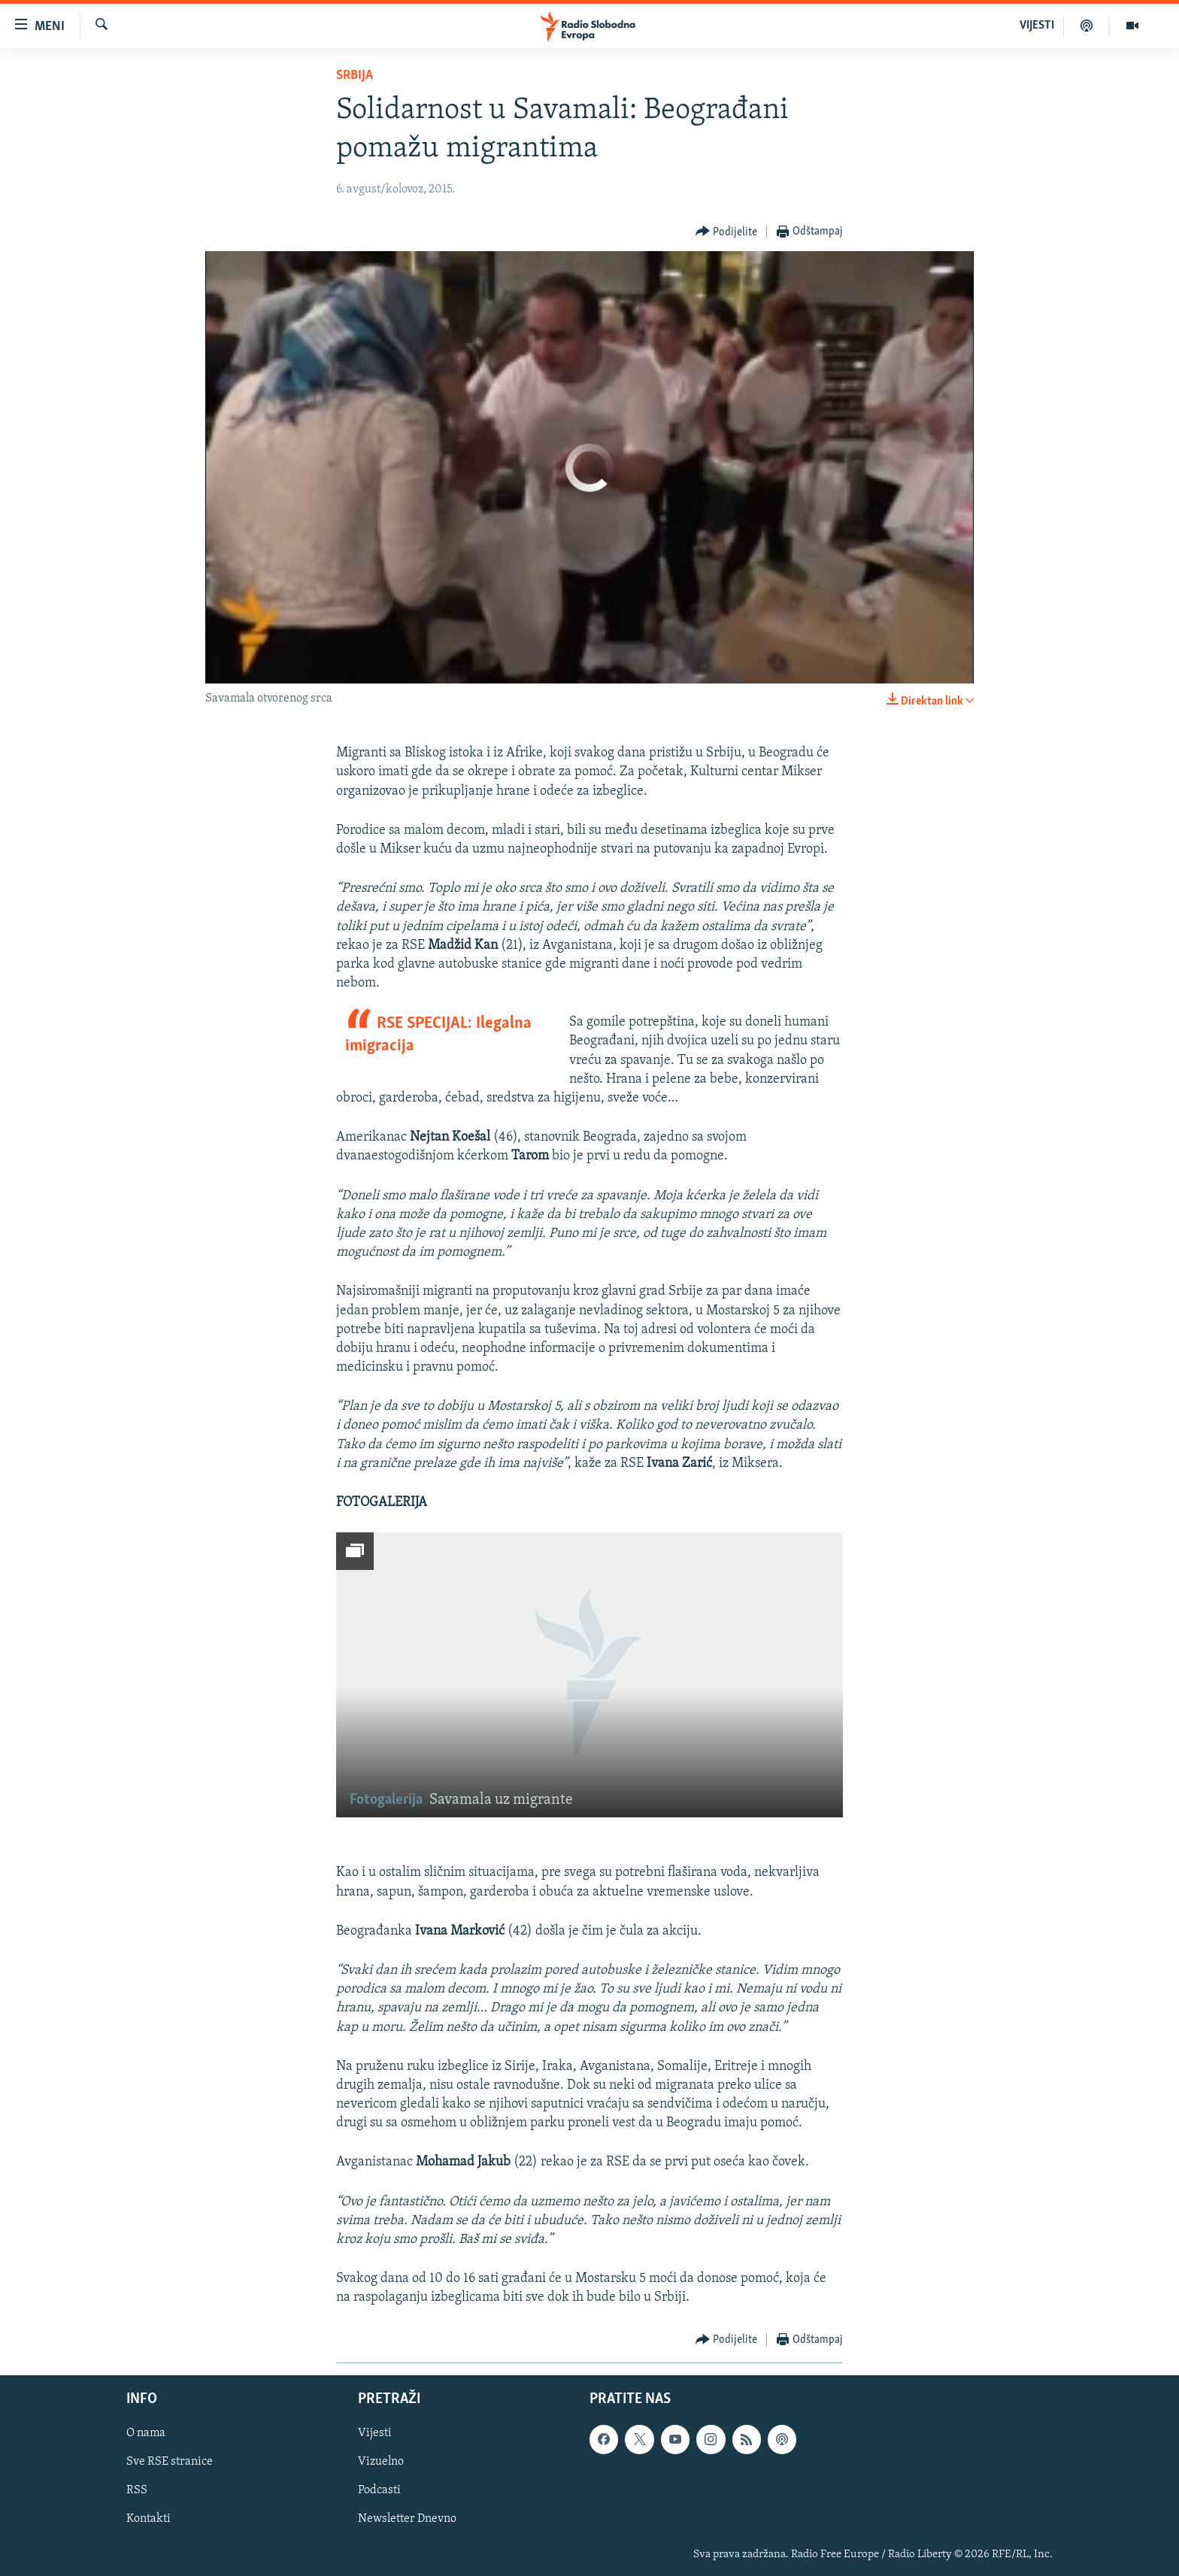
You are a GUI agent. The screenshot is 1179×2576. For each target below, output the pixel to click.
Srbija (354, 75)
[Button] (727, 232)
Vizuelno (381, 2462)
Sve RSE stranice (169, 2462)
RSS (136, 2490)
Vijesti (375, 2433)
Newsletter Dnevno (407, 2519)
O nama (145, 2433)
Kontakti (148, 2519)
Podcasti (379, 2490)
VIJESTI (1037, 26)
